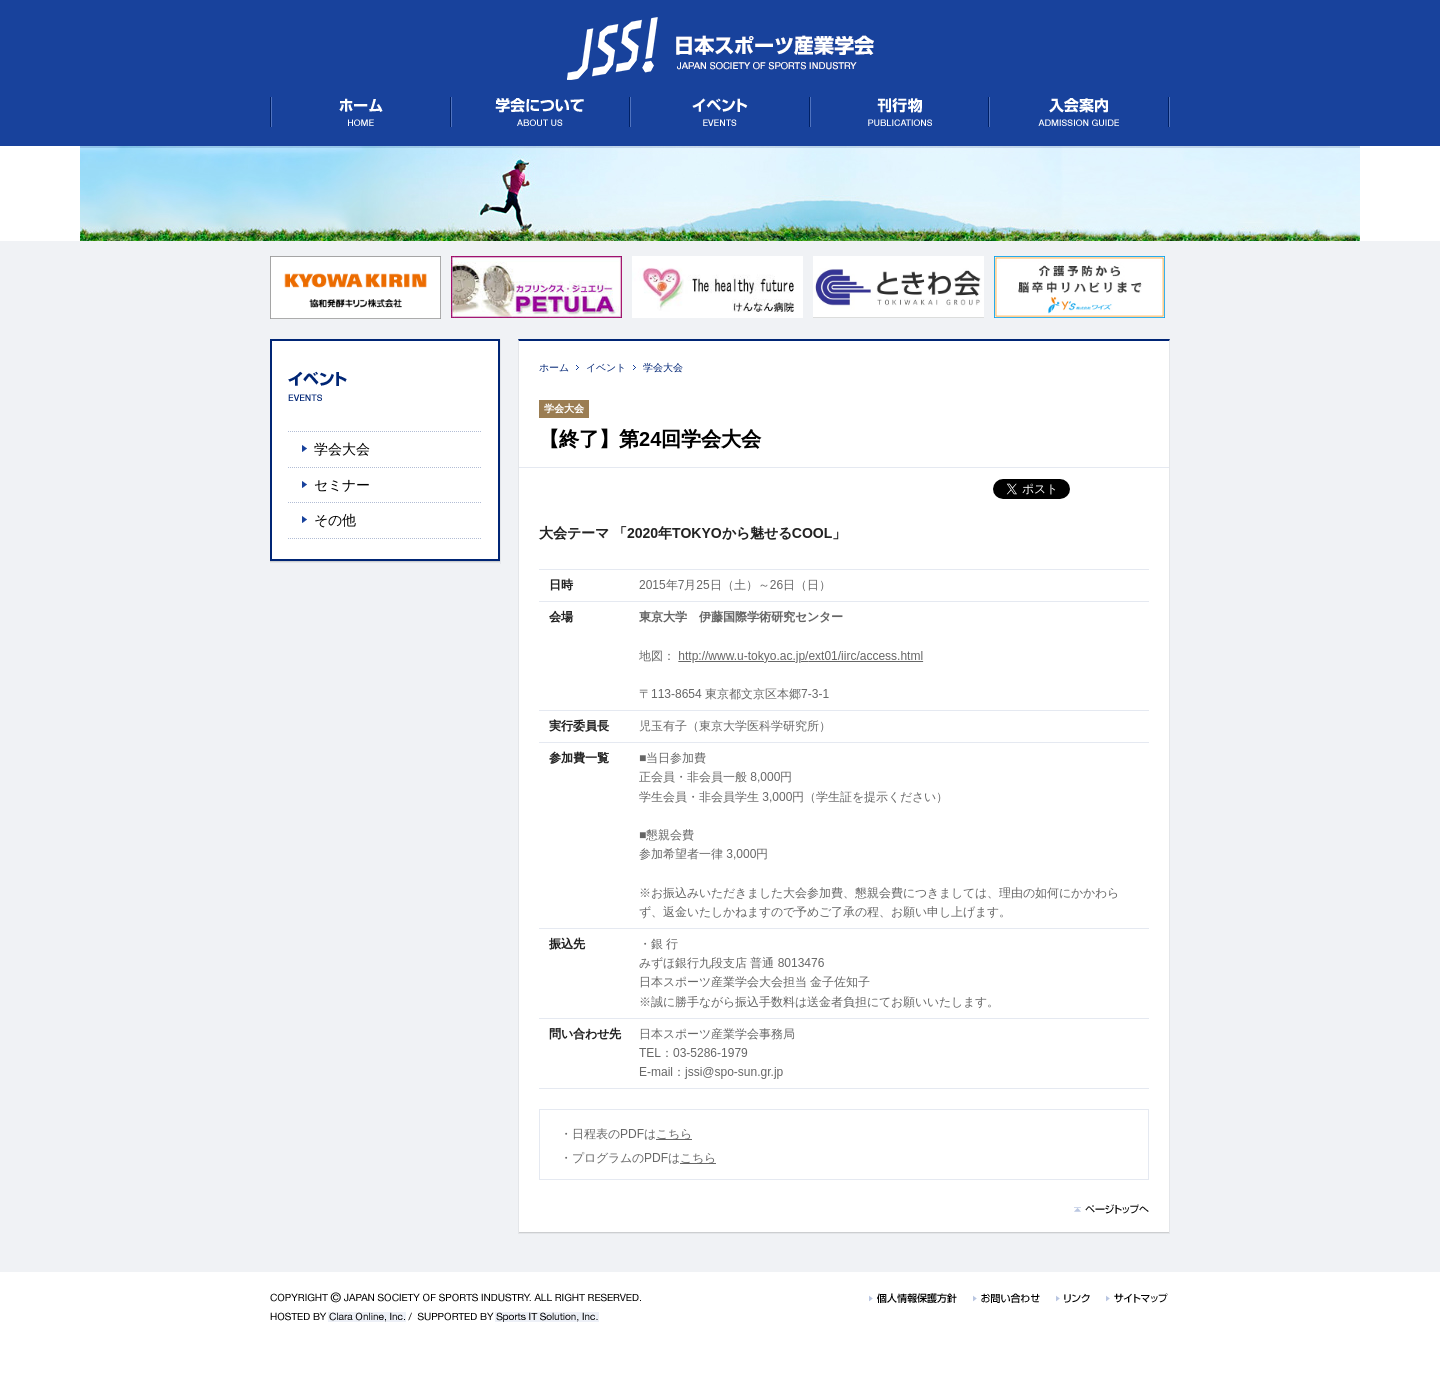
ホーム (554, 367)
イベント (606, 367)
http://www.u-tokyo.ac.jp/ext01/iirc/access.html (800, 656)
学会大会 (663, 367)
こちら (674, 1134)
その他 (335, 520)
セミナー (342, 485)
